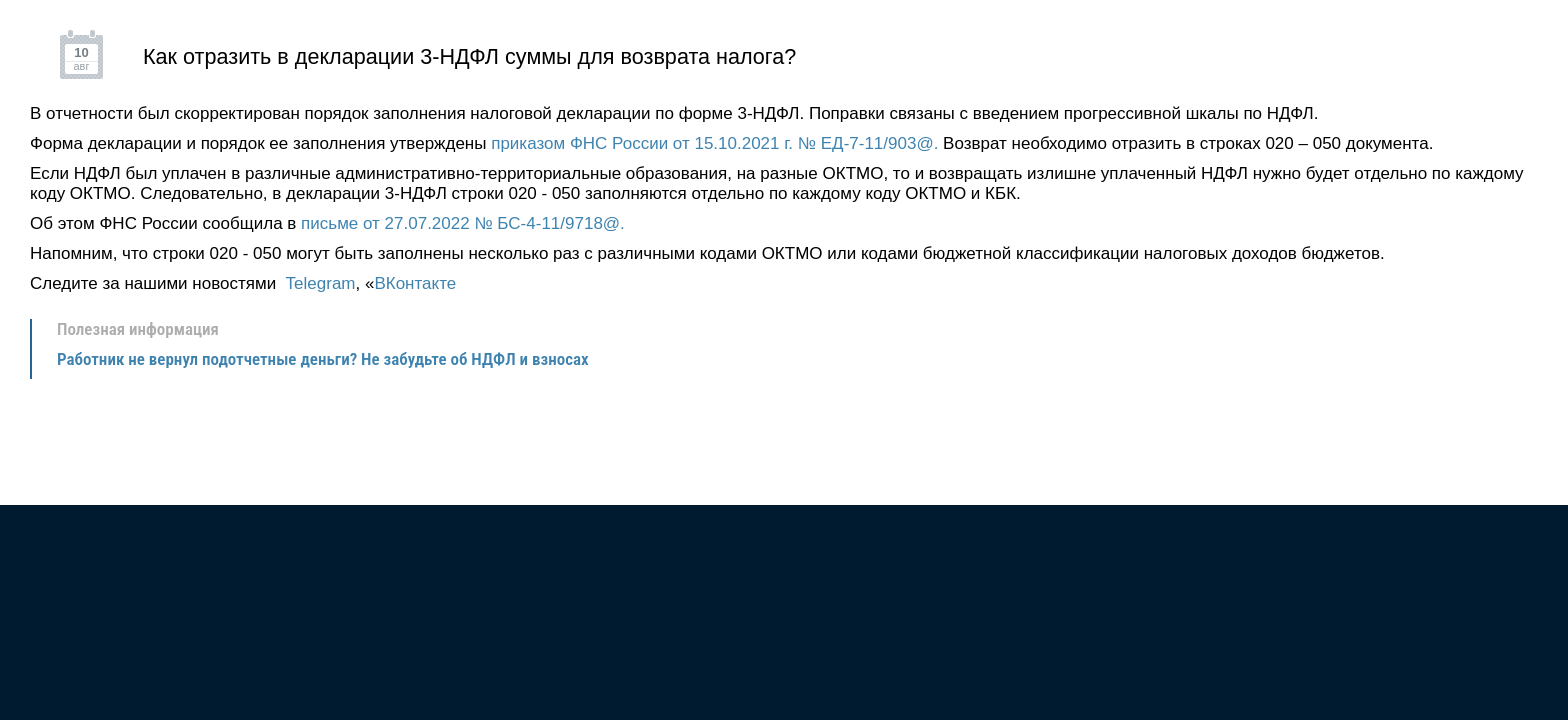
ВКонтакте (415, 283)
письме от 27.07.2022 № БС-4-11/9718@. (463, 223)
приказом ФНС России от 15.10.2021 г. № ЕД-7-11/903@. (714, 143)
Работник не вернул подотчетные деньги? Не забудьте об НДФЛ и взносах (323, 359)
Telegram (321, 283)
